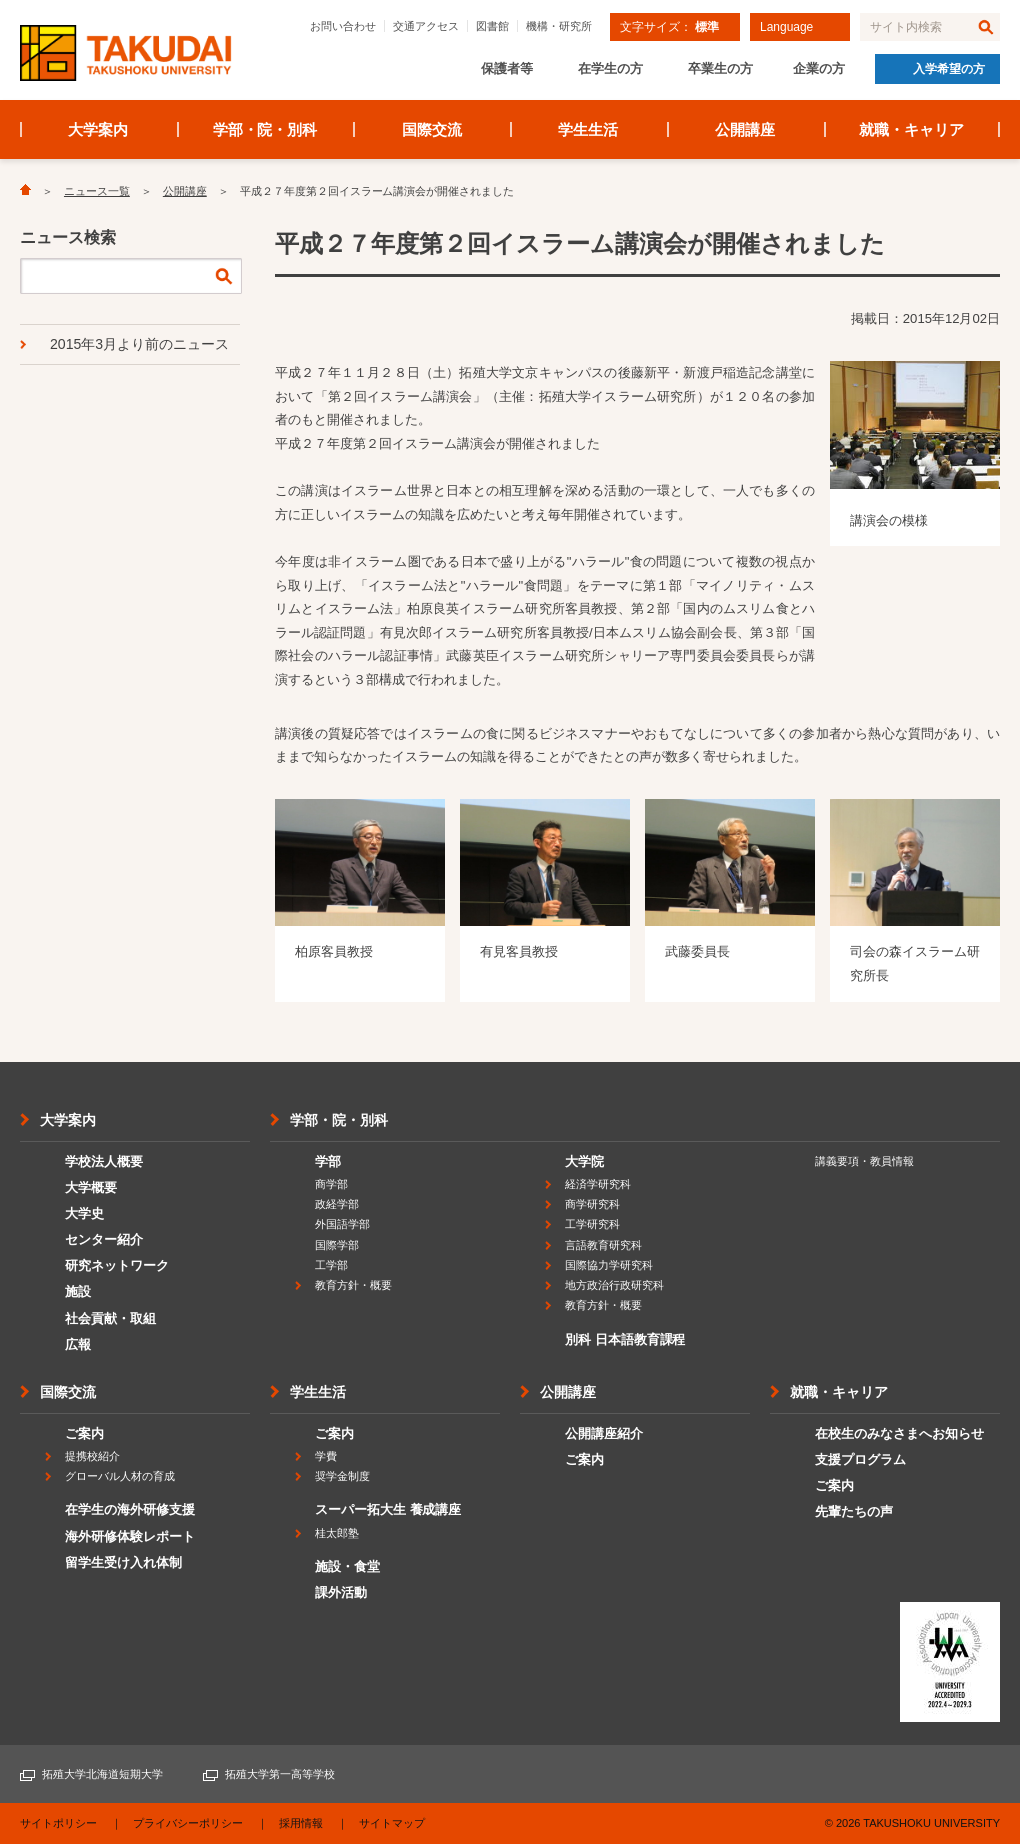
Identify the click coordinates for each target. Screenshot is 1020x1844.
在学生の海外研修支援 (130, 1509)
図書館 (492, 26)
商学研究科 (592, 1204)
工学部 (331, 1265)
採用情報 (301, 1823)
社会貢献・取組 (110, 1318)
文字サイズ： (669, 27)
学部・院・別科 (265, 129)
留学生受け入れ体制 (123, 1562)
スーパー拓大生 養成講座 (388, 1509)
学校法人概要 (104, 1161)
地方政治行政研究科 (614, 1285)
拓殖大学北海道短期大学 (102, 1774)
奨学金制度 (342, 1476)
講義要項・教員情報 (864, 1161)
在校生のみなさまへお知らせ (899, 1433)
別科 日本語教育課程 (625, 1339)
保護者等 (507, 68)
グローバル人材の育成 (120, 1476)
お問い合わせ (343, 26)
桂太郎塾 (337, 1533)
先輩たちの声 (854, 1511)
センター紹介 (104, 1239)
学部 (328, 1161)
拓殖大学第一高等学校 (280, 1774)
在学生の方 (610, 68)
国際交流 (432, 129)
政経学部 (337, 1204)
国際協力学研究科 (609, 1265)
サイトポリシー (58, 1823)
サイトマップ (392, 1823)
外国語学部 (342, 1224)
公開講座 (745, 129)
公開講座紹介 (604, 1433)
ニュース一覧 (97, 191)
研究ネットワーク (117, 1265)
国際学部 (337, 1245)
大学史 (84, 1213)
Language (786, 27)
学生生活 (588, 129)
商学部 (331, 1184)
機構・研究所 (559, 26)
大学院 (584, 1161)
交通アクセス (426, 26)
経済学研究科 (598, 1184)
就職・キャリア (911, 129)
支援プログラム (860, 1459)
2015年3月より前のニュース (139, 344)
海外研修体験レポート (130, 1536)
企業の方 (819, 68)
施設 (78, 1291)
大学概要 (91, 1187)
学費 (326, 1456)
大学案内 (98, 129)
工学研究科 (592, 1224)
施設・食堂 (347, 1566)
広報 (78, 1344)
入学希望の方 (949, 69)
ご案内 (84, 1433)
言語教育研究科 (603, 1245)
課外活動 (341, 1592)
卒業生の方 (720, 68)
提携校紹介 (92, 1456)
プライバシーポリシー (188, 1823)
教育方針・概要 (353, 1285)
